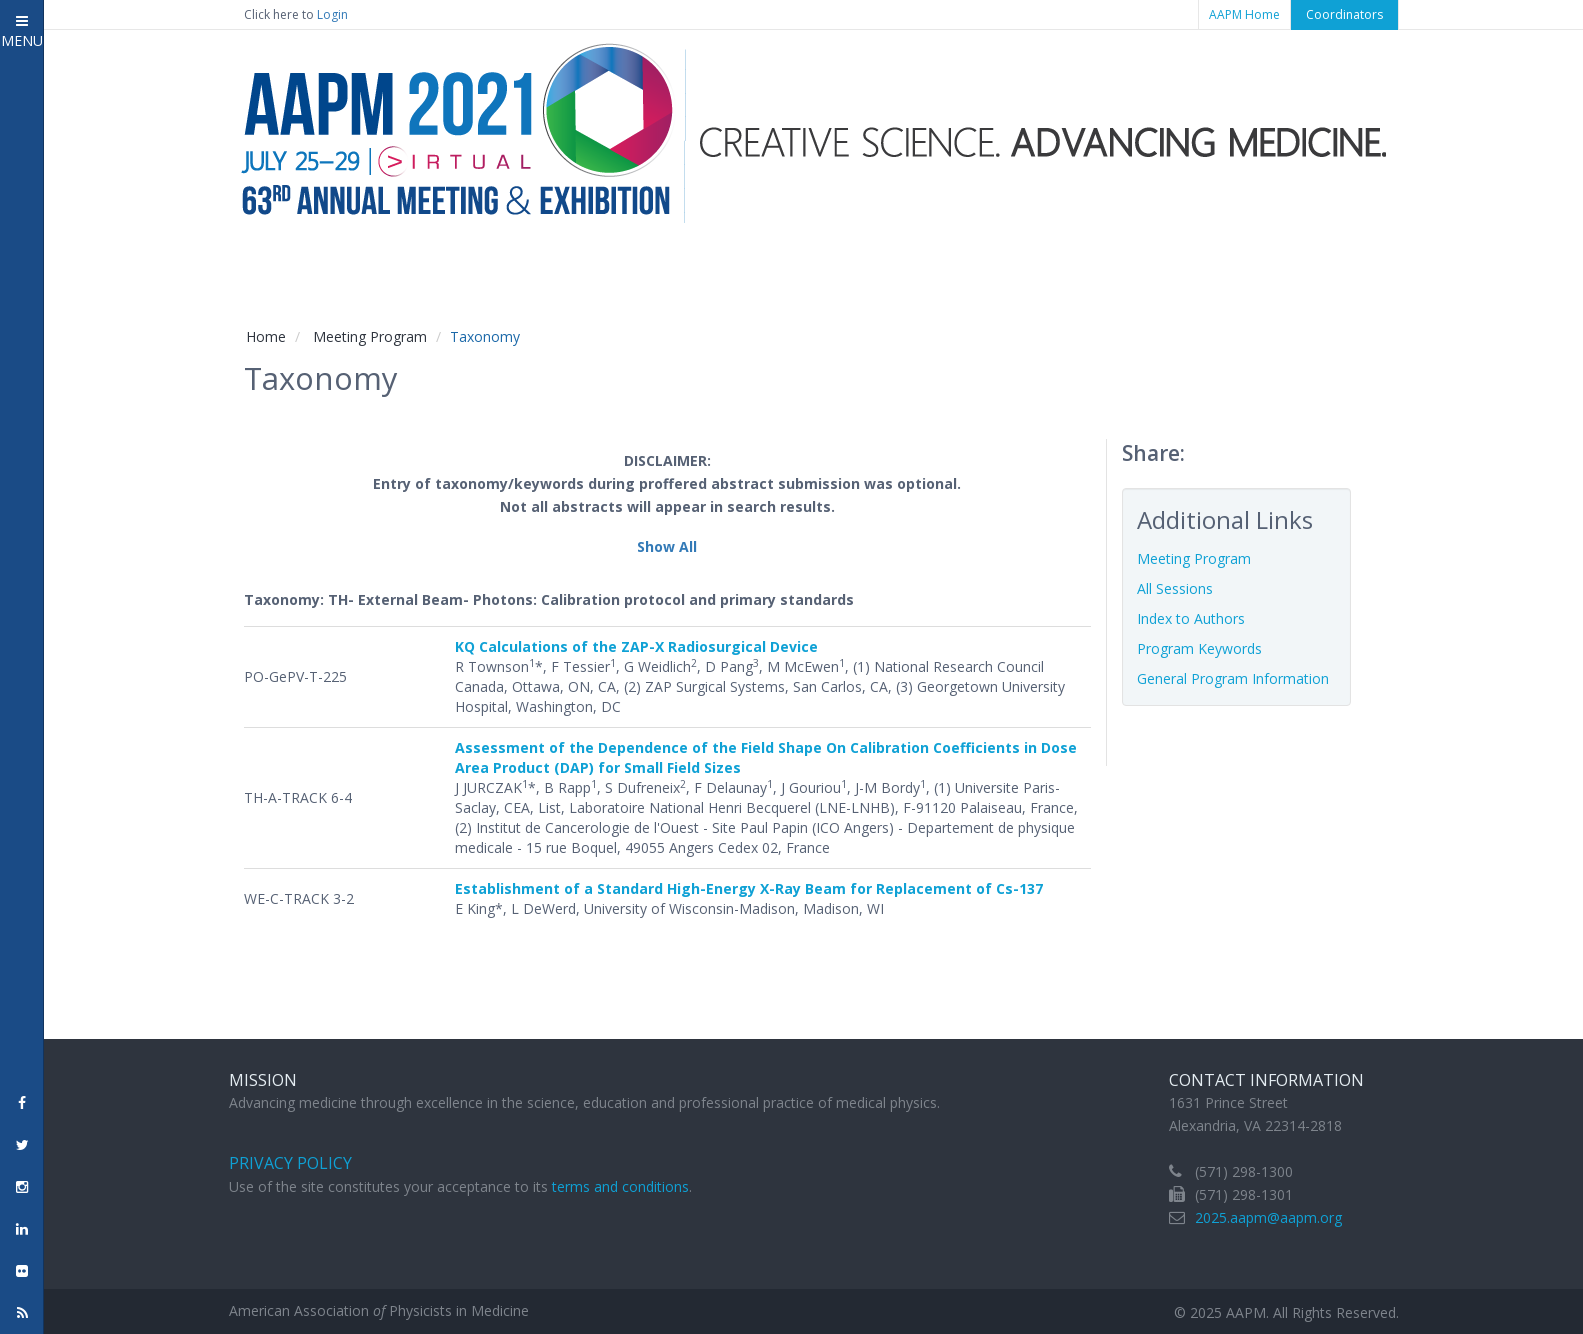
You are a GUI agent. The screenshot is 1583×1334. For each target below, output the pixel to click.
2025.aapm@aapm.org (1268, 1217)
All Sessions (1175, 588)
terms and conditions (620, 1186)
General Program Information (1233, 678)
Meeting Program (370, 336)
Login (332, 14)
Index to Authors (1191, 618)
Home (266, 336)
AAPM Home (1244, 14)
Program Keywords (1199, 648)
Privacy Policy (290, 1163)
